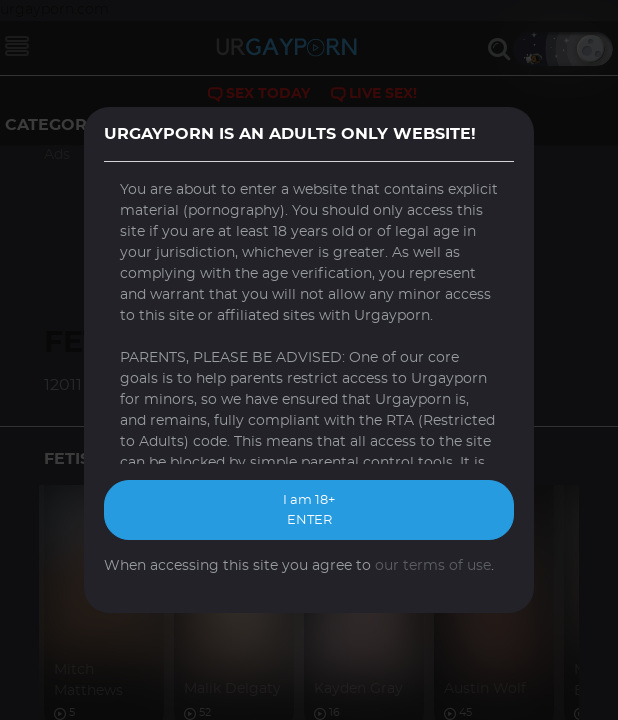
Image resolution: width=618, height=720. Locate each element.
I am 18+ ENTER (309, 510)
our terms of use (433, 566)
